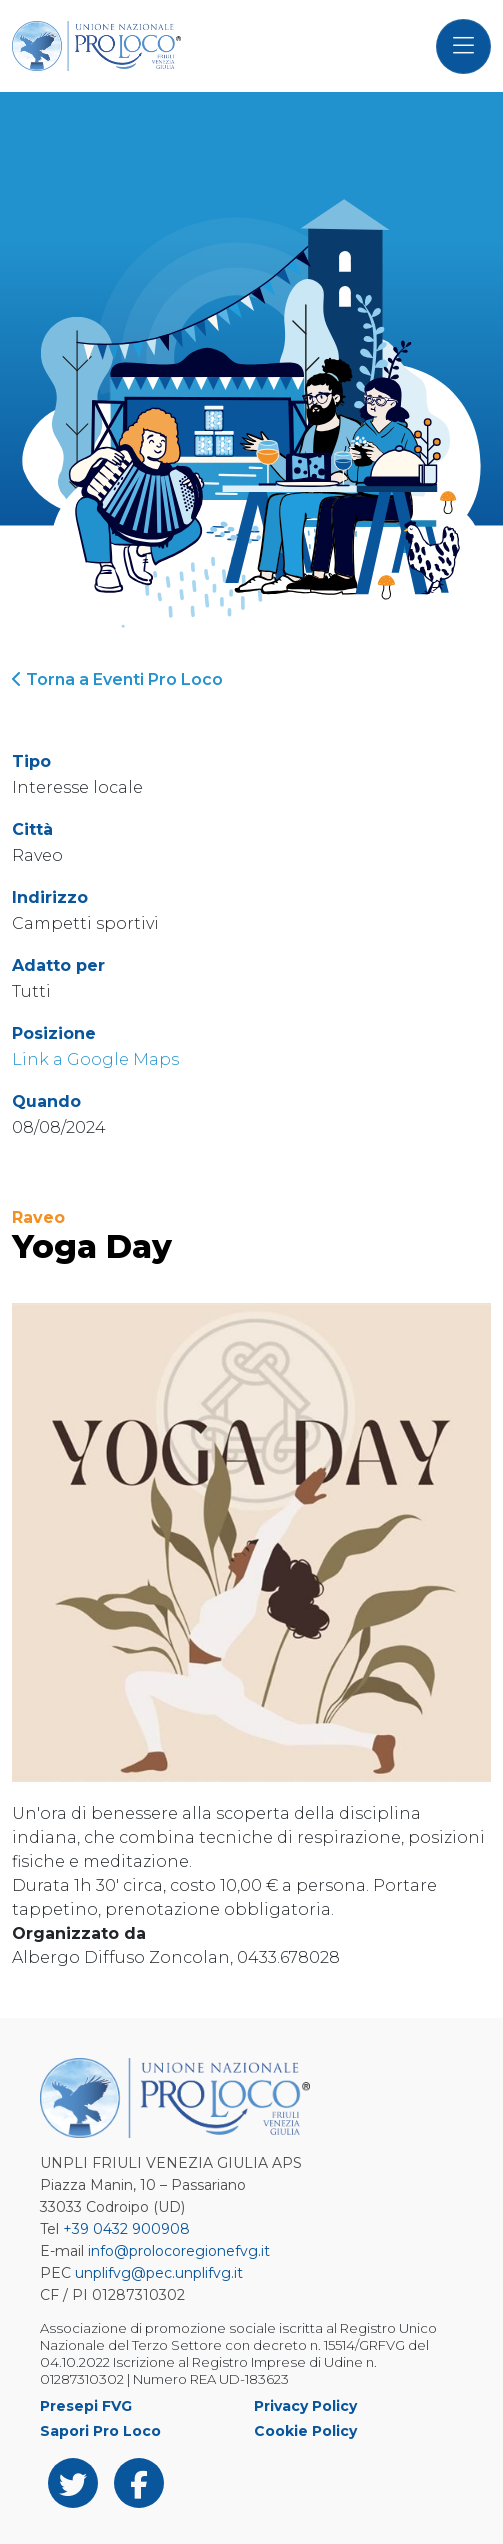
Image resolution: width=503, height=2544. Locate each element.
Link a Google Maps (95, 1059)
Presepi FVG (86, 2406)
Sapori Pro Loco (100, 2431)
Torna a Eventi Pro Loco (117, 679)
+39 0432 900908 (126, 2229)
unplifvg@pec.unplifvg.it (159, 2273)
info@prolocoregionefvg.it (179, 2251)
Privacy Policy (305, 2406)
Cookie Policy (305, 2431)
